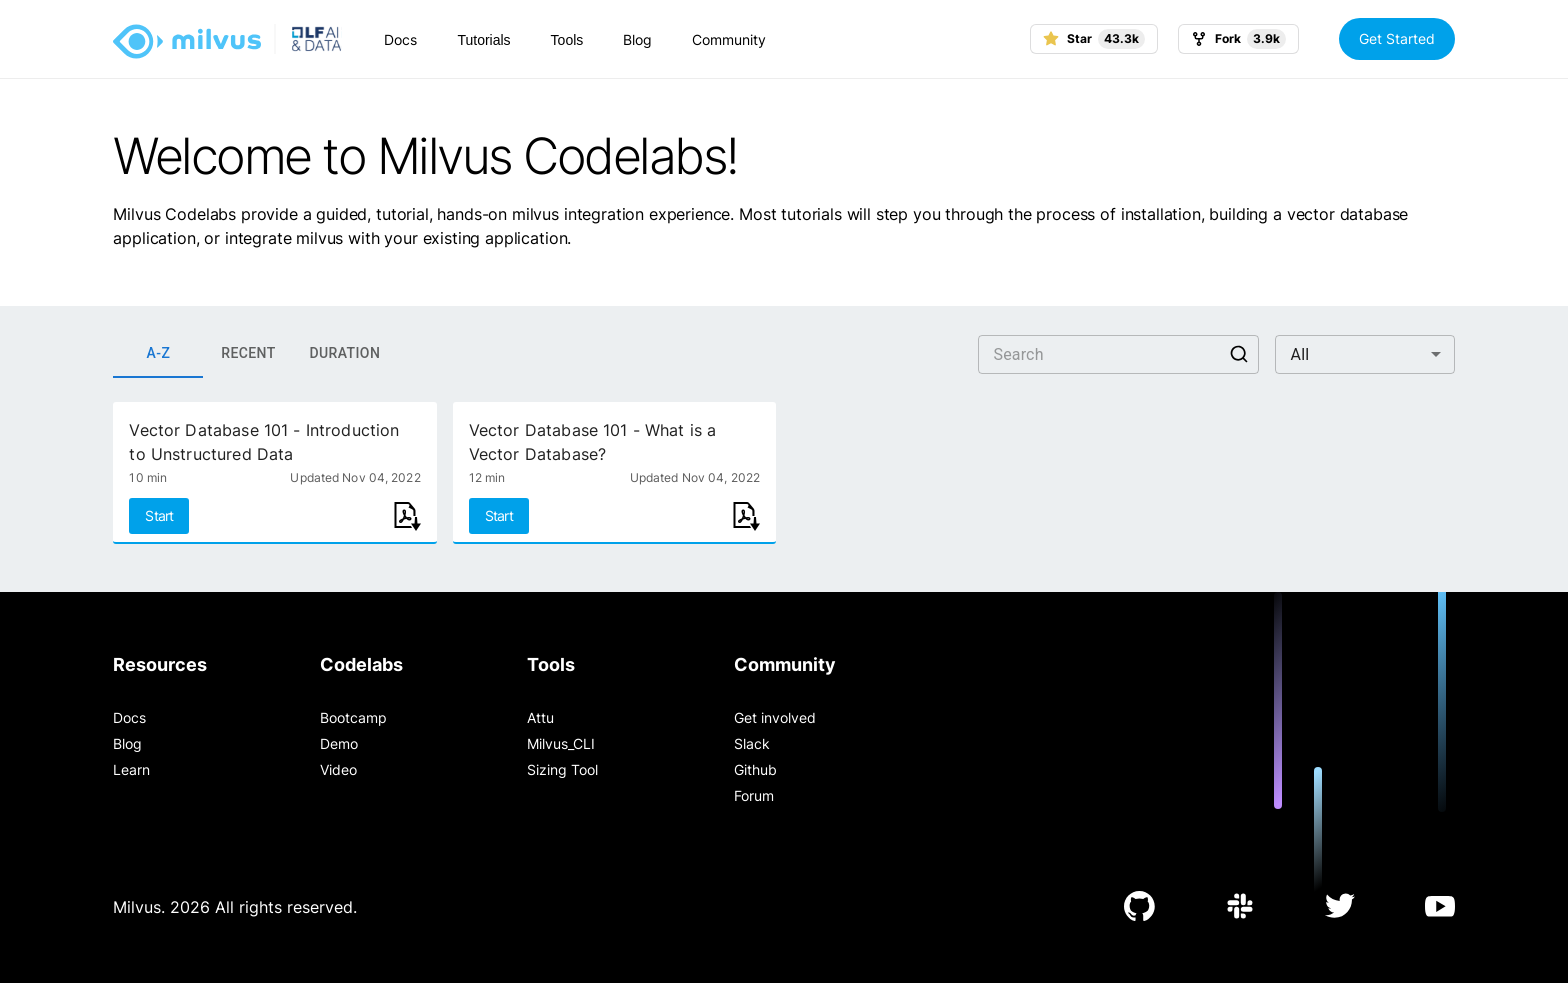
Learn (131, 769)
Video (338, 769)
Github (755, 769)
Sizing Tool (562, 769)
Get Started (1397, 38)
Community (729, 39)
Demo (339, 743)
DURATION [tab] (344, 354)
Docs (400, 39)
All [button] (1300, 354)
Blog (637, 39)
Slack (752, 743)
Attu (540, 717)
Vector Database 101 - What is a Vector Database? (593, 442)
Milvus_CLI (561, 743)
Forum (754, 795)
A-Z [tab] (158, 354)
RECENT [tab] (248, 354)
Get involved (775, 717)
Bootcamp (353, 717)
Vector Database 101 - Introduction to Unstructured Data (264, 442)
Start (159, 515)
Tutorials (483, 40)
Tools (567, 40)
